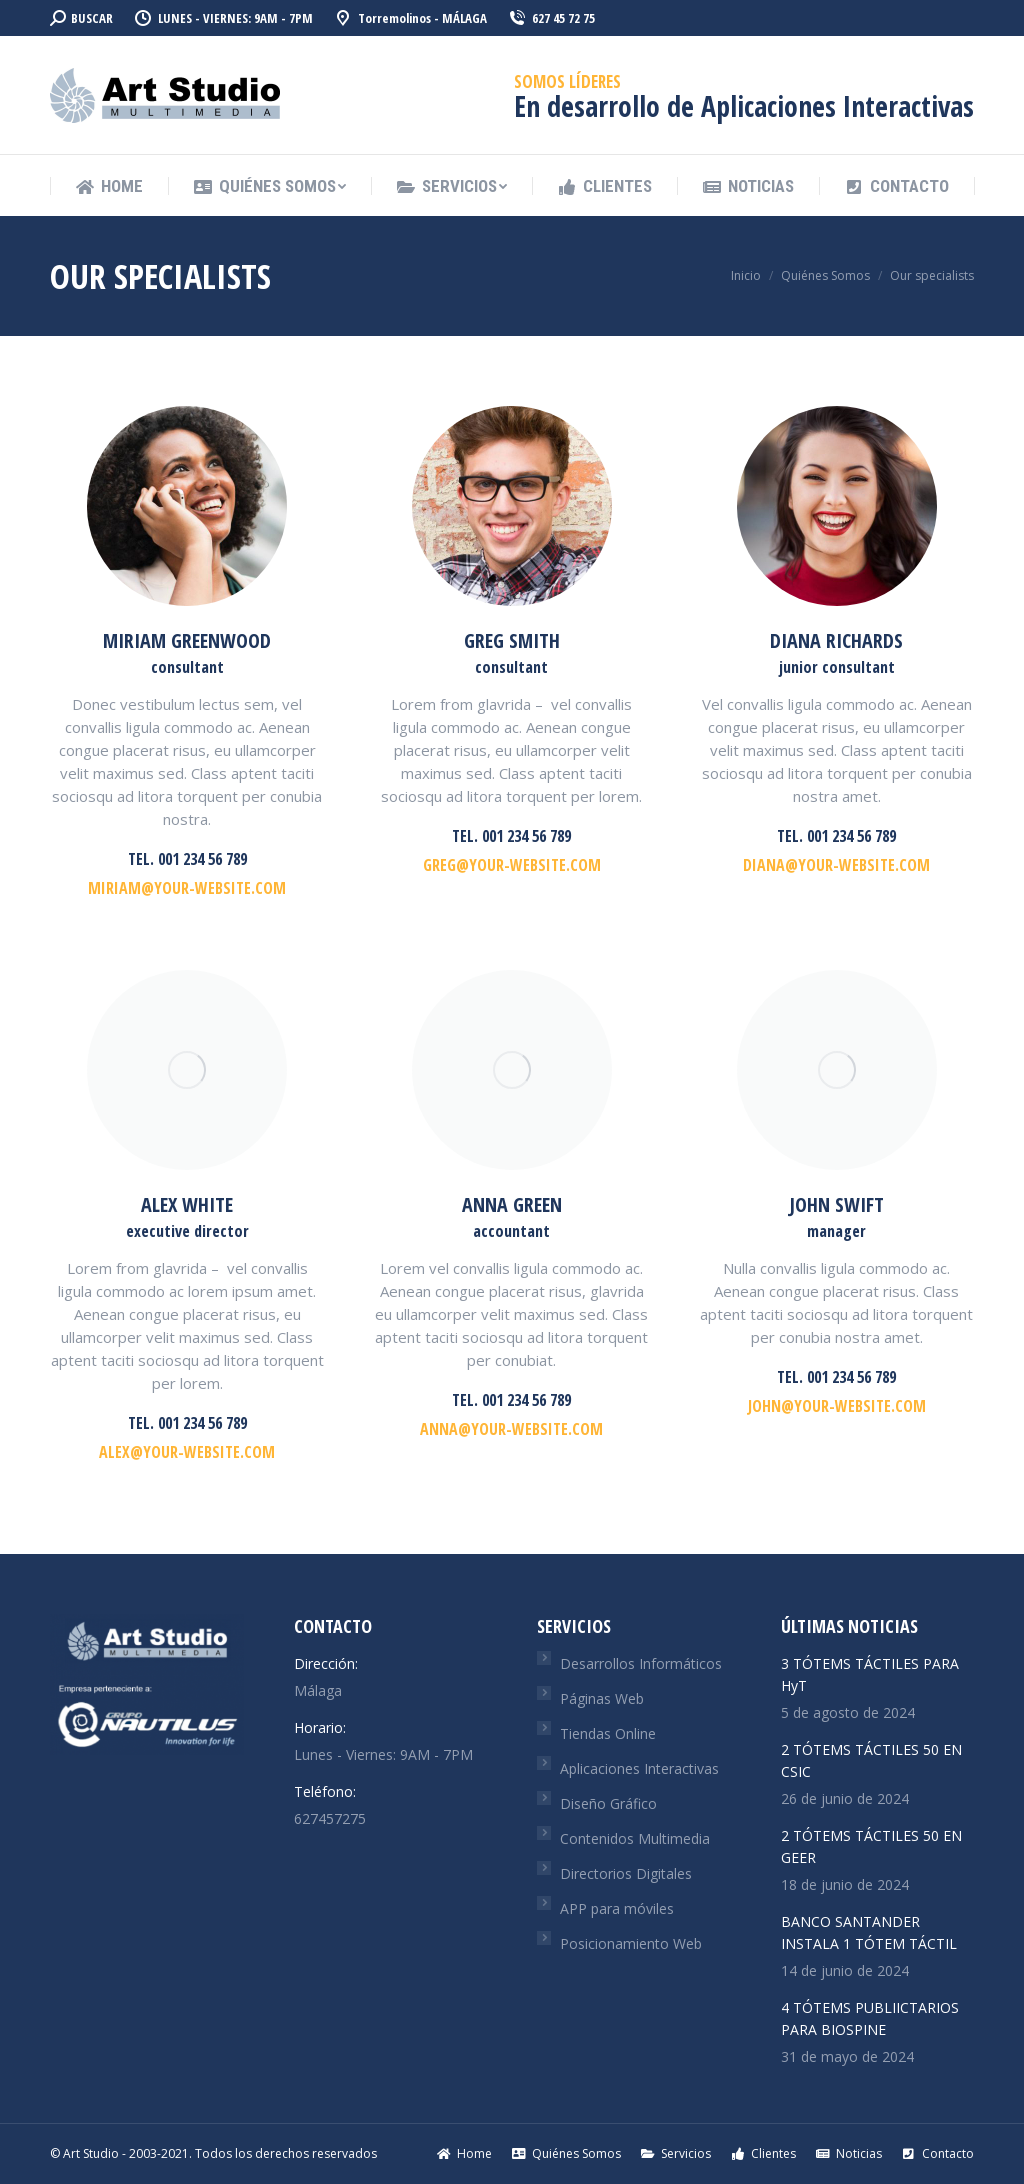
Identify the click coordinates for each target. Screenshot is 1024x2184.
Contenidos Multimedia (635, 1838)
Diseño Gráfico (608, 1803)
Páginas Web (602, 1698)
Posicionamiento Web (631, 1943)
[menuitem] (109, 186)
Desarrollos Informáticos (641, 1663)
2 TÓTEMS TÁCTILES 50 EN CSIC (871, 1760)
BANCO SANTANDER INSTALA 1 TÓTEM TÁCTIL (869, 1932)
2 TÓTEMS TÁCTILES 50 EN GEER (871, 1846)
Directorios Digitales (626, 1873)
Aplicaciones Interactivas (639, 1768)
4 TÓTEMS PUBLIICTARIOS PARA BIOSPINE (870, 2018)
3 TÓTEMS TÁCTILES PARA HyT (870, 1674)
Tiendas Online (608, 1733)
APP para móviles (617, 1908)
